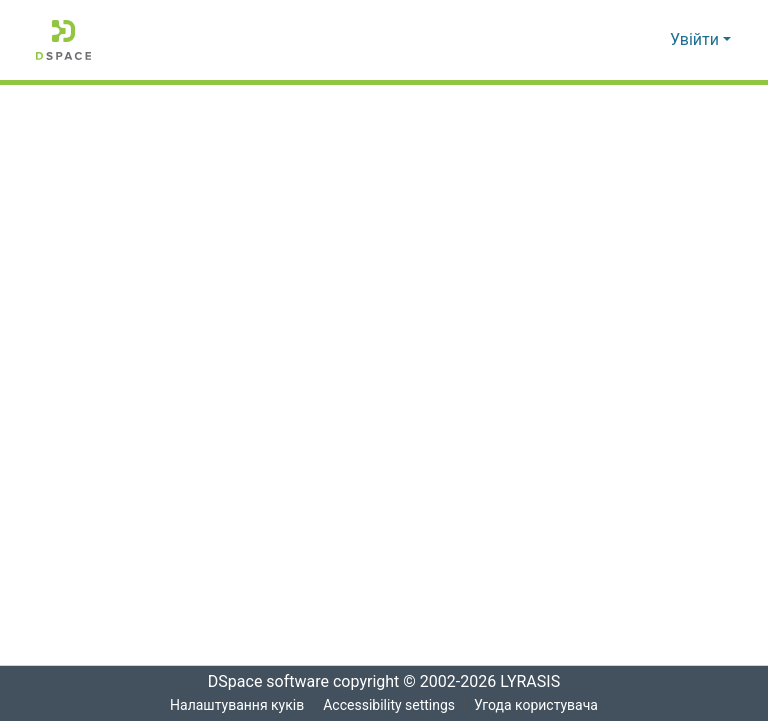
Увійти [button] (696, 40)
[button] (63, 40)
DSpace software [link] (262, 682)
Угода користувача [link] (537, 705)
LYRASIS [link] (535, 682)
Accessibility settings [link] (388, 705)
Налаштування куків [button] (235, 705)
